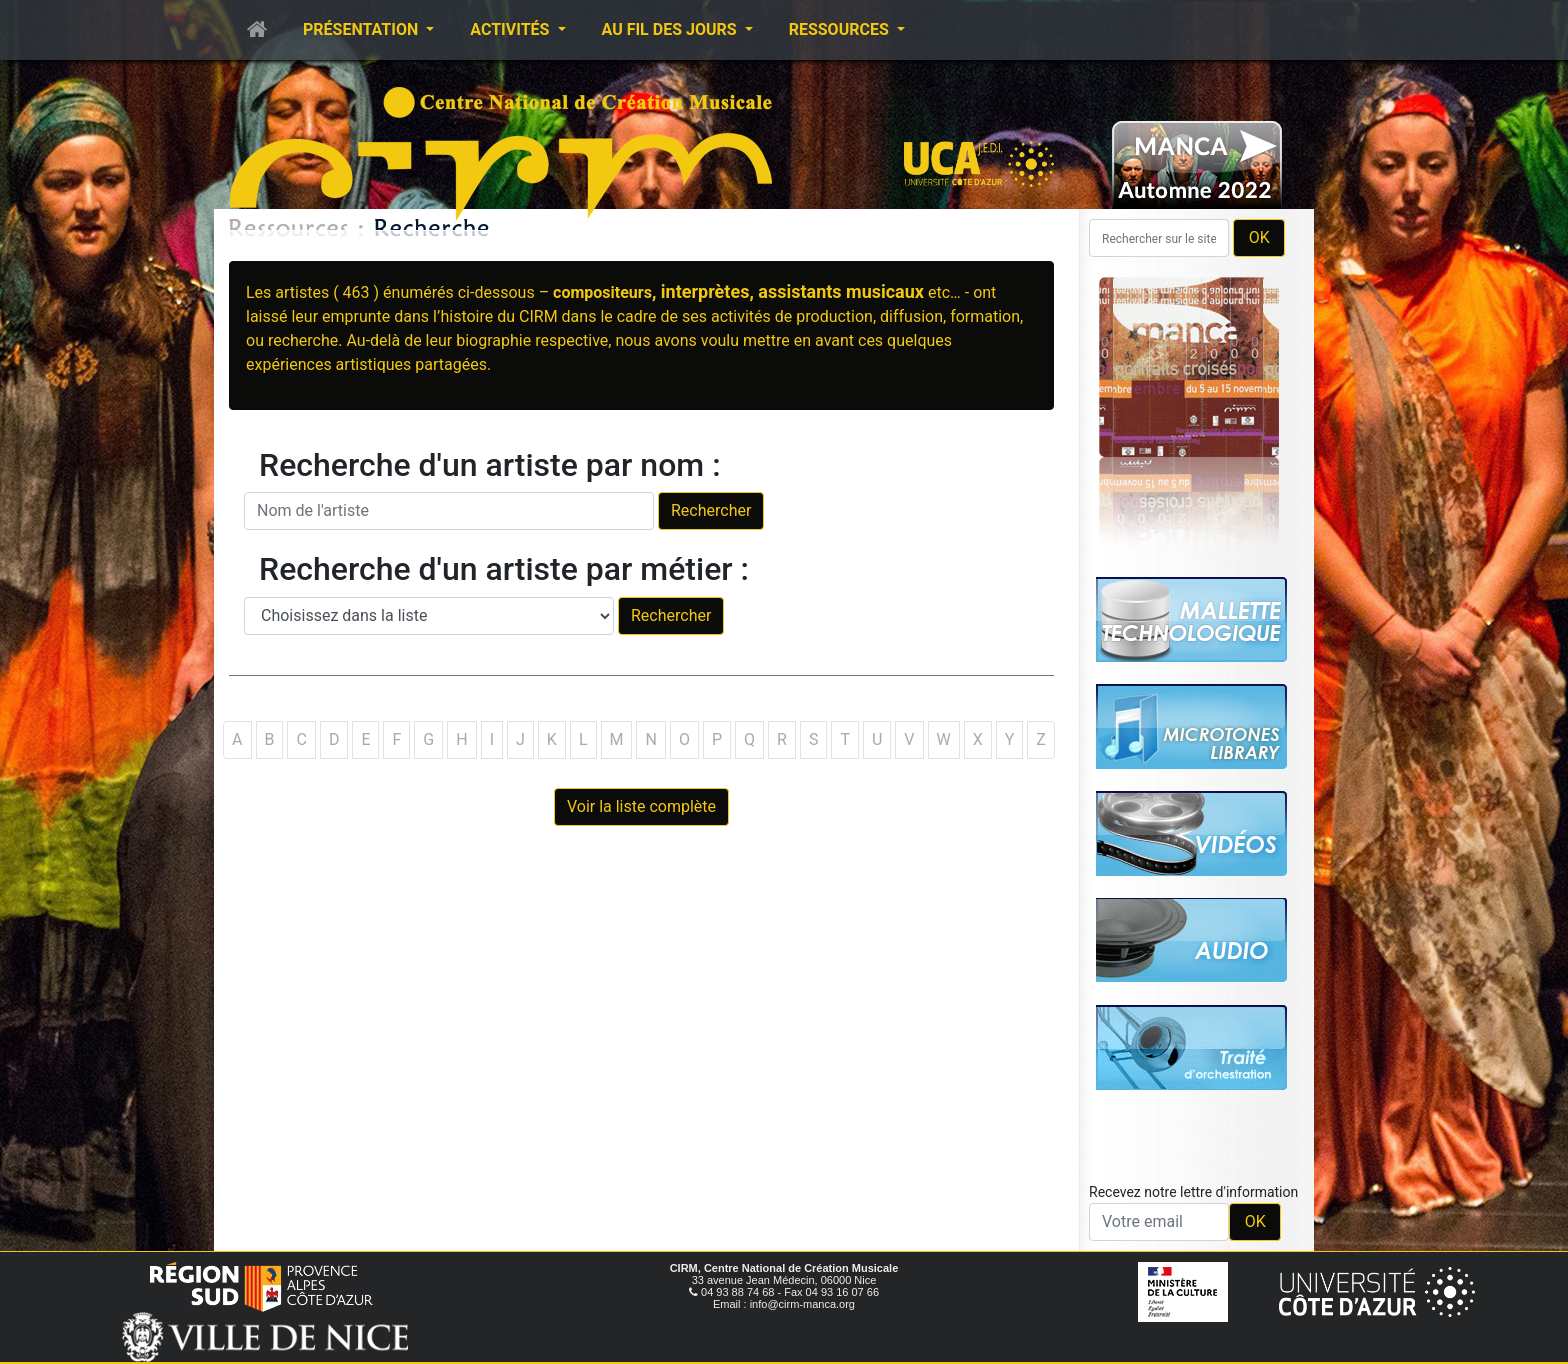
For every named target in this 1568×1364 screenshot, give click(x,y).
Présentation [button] (362, 29)
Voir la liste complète (641, 806)
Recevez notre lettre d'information (1193, 1192)
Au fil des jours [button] (671, 29)
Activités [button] (511, 29)
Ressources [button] (841, 29)
